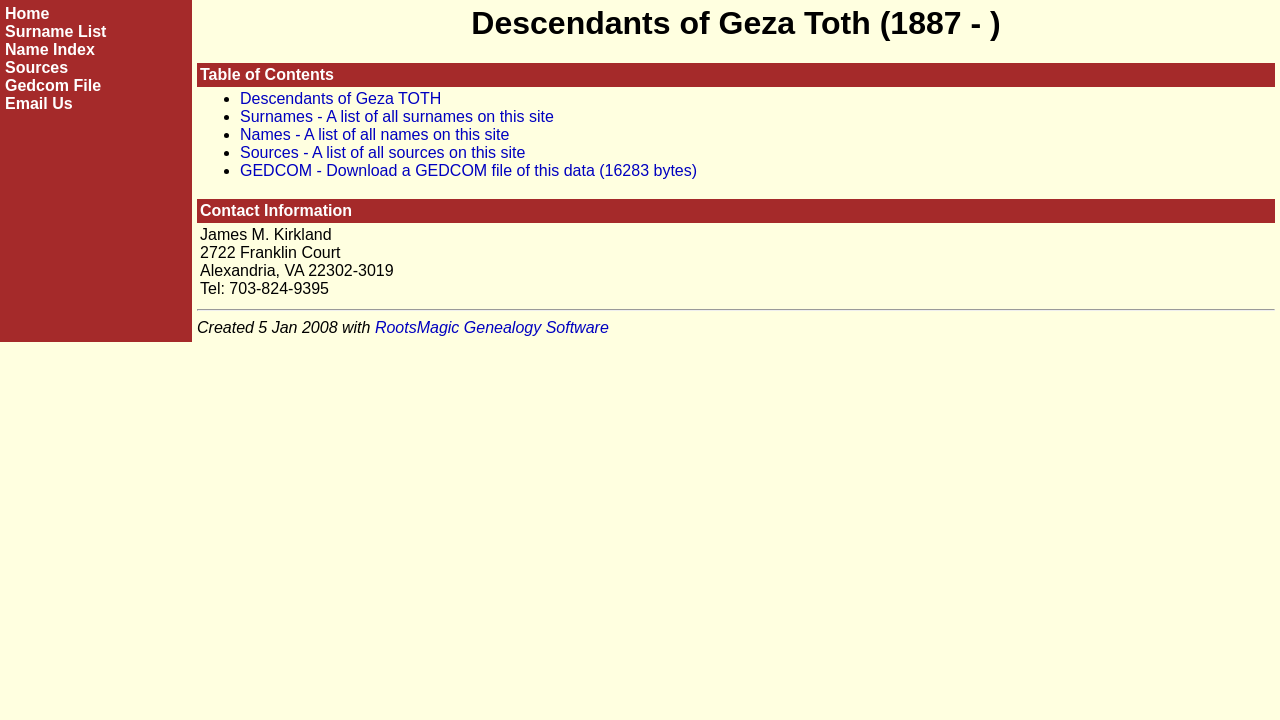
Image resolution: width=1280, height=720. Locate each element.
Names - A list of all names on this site (374, 134)
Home (27, 13)
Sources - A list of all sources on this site (382, 152)
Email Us (39, 103)
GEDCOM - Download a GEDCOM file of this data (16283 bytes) (468, 170)
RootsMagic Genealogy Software (492, 327)
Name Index (50, 49)
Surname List (55, 31)
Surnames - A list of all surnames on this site (397, 116)
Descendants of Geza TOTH (340, 98)
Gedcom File (53, 85)
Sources (36, 67)
